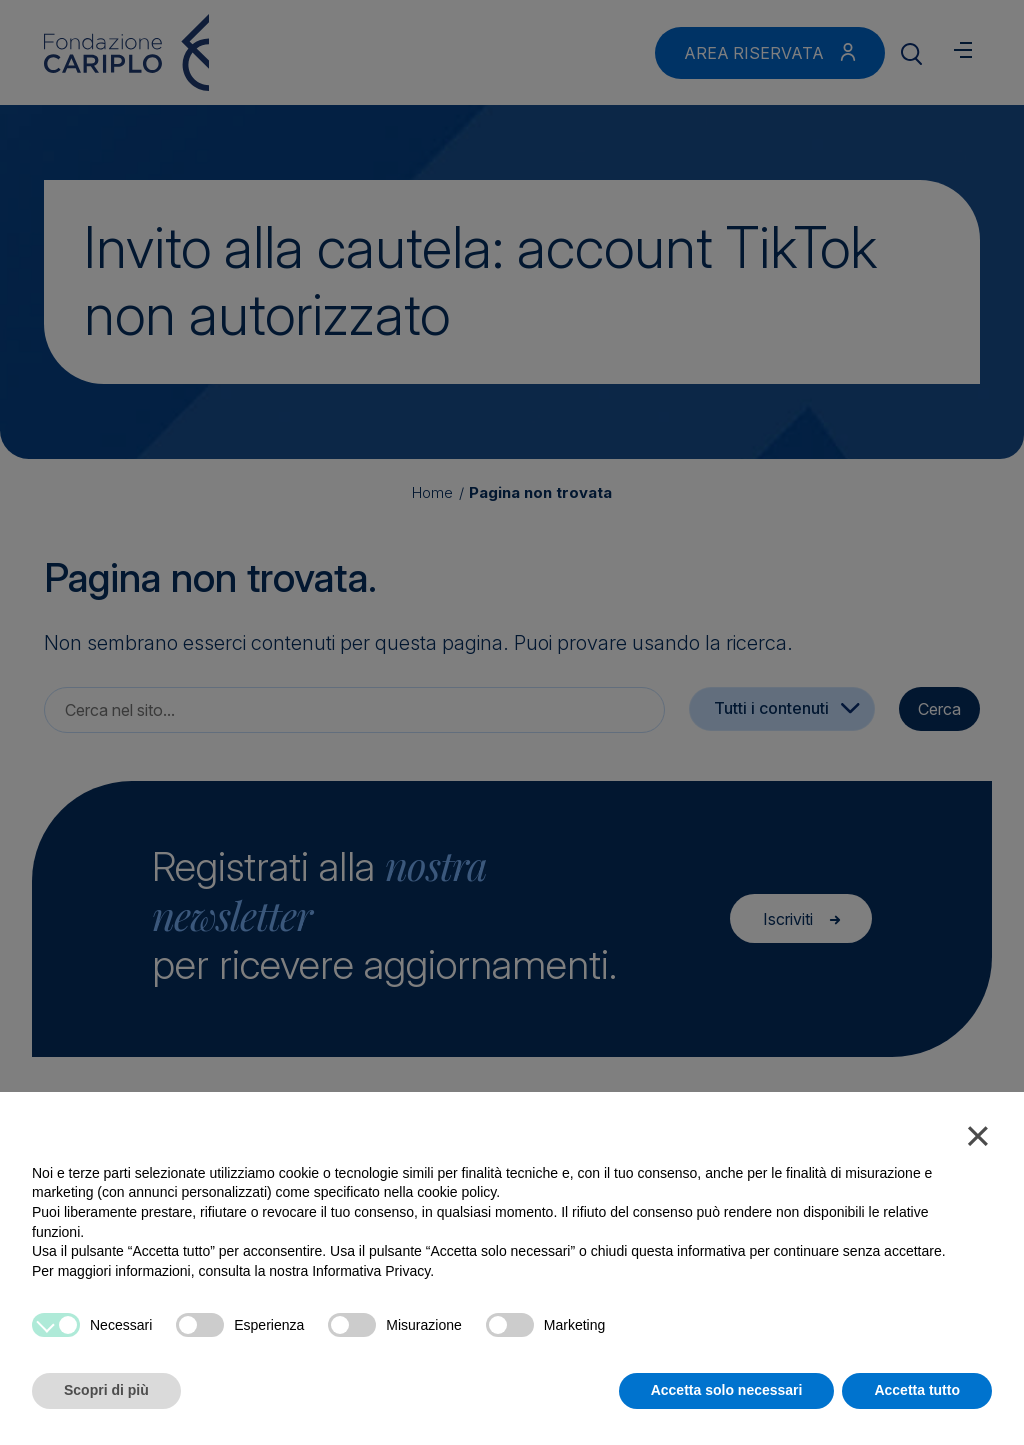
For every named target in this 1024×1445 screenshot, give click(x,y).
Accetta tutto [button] (917, 1390)
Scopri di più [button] (106, 1390)
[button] (978, 1140)
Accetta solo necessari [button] (727, 1390)
